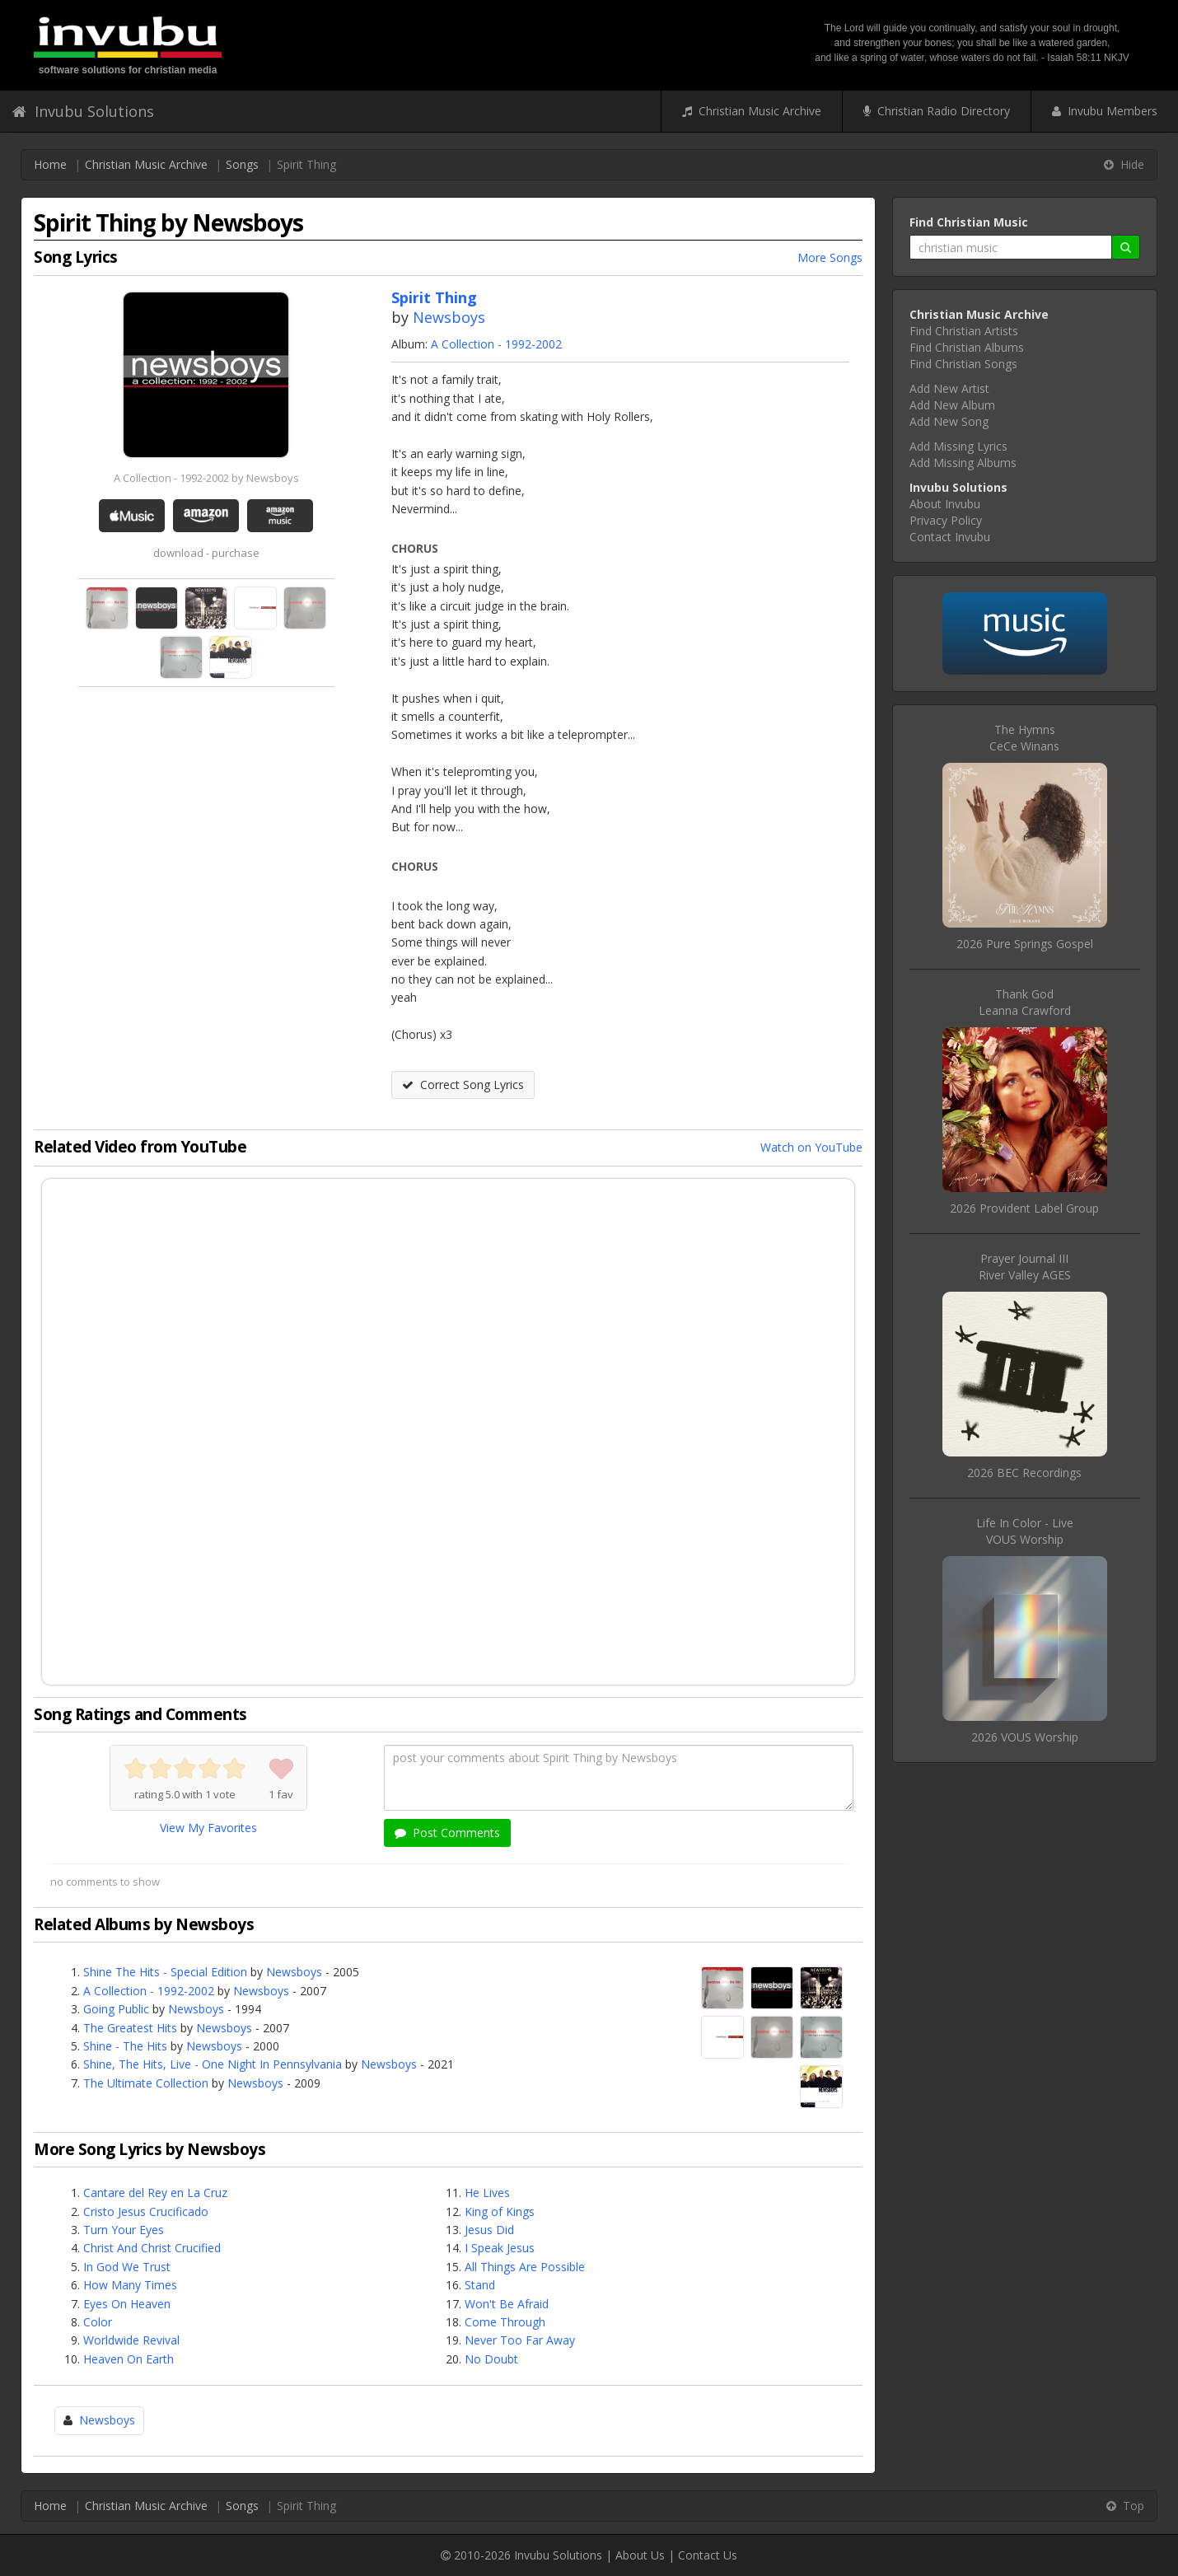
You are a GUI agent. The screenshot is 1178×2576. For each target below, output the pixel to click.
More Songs (829, 257)
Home (50, 164)
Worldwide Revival (131, 2340)
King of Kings (500, 2211)
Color (97, 2322)
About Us (640, 2555)
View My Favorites (208, 1827)
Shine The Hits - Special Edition (165, 1972)
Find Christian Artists (963, 331)
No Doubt (491, 2359)
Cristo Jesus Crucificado (145, 2211)
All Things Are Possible (525, 2266)
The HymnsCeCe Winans (1024, 738)
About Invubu (944, 504)
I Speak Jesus (500, 2248)
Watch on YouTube (811, 1147)
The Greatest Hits (130, 2028)
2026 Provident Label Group (1024, 1208)
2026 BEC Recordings (1024, 1472)
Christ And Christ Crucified (152, 2248)
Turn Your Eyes (123, 2229)
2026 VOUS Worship (1024, 1737)
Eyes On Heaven (127, 2304)
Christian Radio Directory (936, 111)
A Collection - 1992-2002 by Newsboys (206, 477)
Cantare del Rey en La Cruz (155, 2192)
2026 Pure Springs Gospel (1024, 943)
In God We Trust (127, 2266)
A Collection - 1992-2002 (496, 344)
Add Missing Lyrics (958, 446)
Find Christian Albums (966, 347)
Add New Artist (949, 388)
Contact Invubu (949, 537)
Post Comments (447, 1832)
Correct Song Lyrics (463, 1084)
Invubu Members (1104, 111)
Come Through (505, 2322)
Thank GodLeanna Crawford (1025, 1002)
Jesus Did (489, 2229)
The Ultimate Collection (145, 2083)
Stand (480, 2285)
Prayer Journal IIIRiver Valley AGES (1025, 1267)
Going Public (116, 2009)
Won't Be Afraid (507, 2304)
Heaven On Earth (128, 2359)
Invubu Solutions (83, 111)
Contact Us (707, 2555)
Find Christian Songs (963, 364)
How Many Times (130, 2285)
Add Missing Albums (963, 462)
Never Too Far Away (520, 2340)
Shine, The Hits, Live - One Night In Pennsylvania (212, 2064)
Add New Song (949, 421)
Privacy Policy (945, 520)
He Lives (487, 2192)
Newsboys (449, 317)
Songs (242, 164)
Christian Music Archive (751, 111)
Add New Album (952, 405)
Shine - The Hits (125, 2046)
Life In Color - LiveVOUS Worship (1024, 1531)
